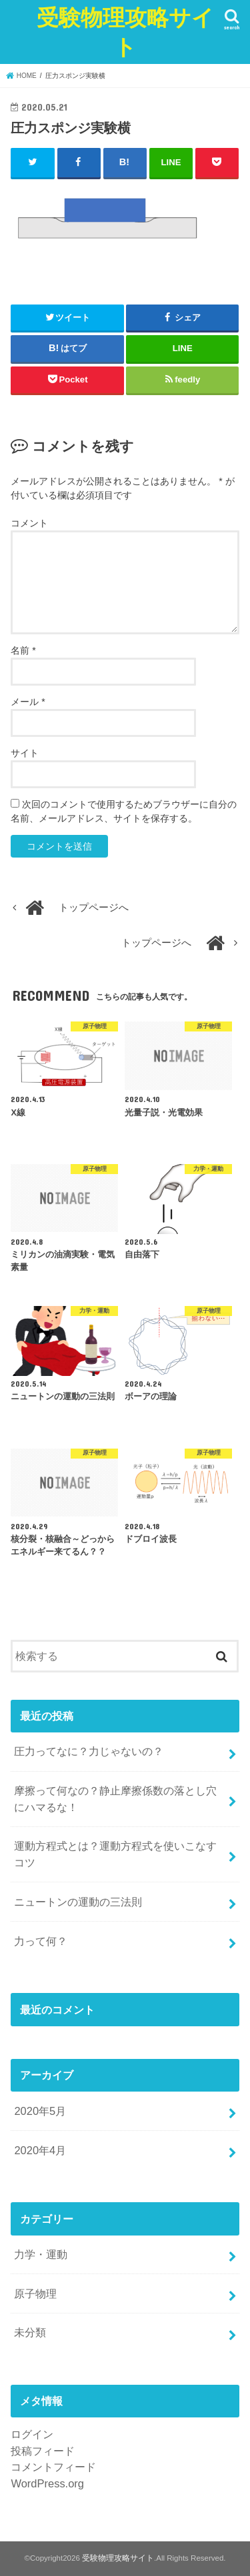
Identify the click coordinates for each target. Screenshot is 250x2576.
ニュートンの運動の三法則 (78, 1902)
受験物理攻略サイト (125, 31)
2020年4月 (40, 2150)
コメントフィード (53, 2467)
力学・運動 (40, 2254)
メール (28, 701)
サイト (25, 753)
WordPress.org (47, 2483)
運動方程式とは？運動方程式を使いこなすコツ (115, 1854)
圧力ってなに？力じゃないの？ (88, 1751)
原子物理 (35, 2293)
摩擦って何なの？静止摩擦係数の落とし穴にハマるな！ (115, 1798)
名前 (23, 650)
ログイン (32, 2434)
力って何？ (40, 1941)
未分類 (30, 2332)
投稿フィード (43, 2451)
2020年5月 (40, 2111)
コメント (29, 523)
